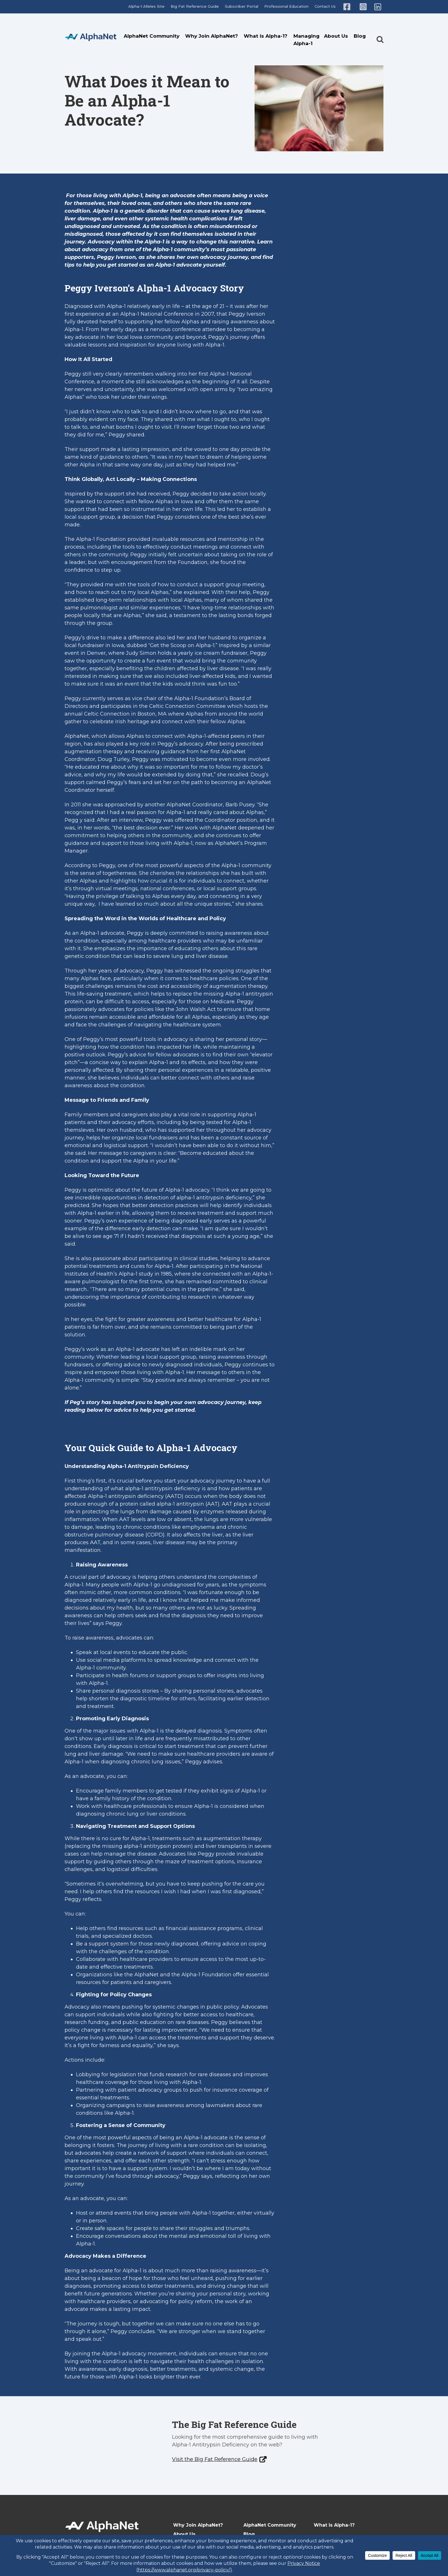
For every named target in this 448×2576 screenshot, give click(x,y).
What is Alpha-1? (265, 36)
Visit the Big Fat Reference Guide (214, 2459)
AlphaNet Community (151, 36)
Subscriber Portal (241, 6)
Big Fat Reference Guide (195, 6)
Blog (360, 36)
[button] (380, 34)
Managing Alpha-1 (306, 39)
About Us (336, 36)
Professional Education (286, 6)
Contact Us (325, 6)
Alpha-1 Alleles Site (146, 6)
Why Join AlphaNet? (211, 36)
